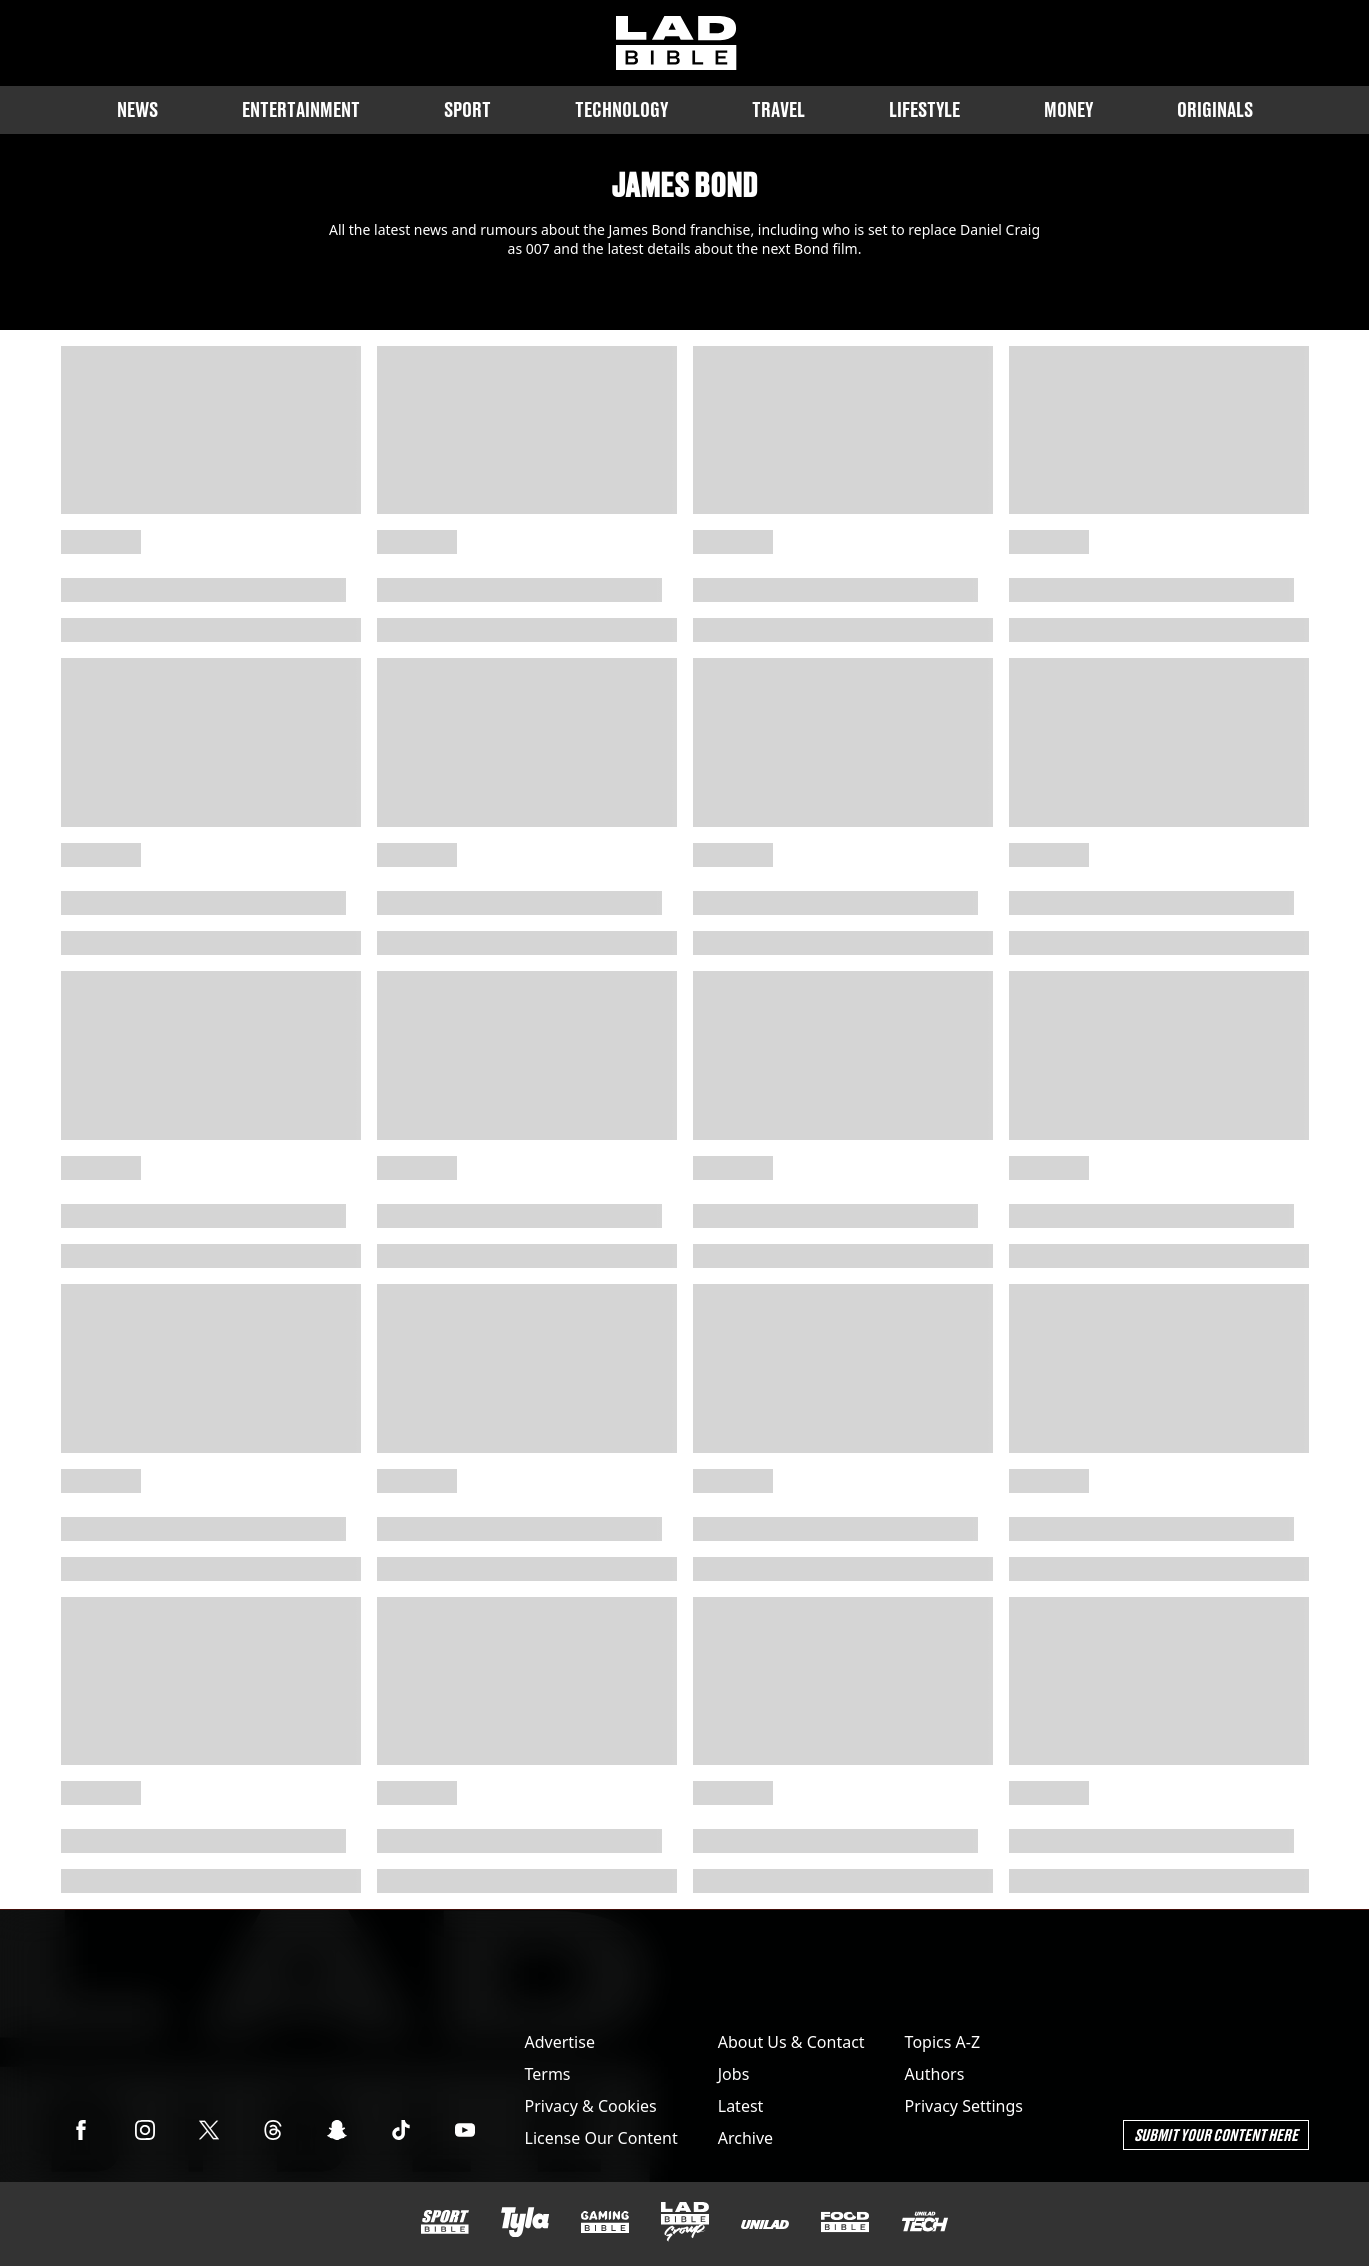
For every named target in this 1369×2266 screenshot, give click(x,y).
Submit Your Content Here (1216, 2134)
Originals (1215, 109)
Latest (741, 2106)
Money (1068, 109)
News (137, 109)
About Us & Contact (791, 2042)
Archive (745, 2138)
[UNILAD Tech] (925, 2221)
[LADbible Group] (685, 2222)
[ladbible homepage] (676, 43)
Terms (548, 2074)
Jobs (734, 2074)
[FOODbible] (845, 2222)
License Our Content (601, 2138)
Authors (935, 2074)
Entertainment (301, 109)
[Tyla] (525, 2222)
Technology (621, 109)
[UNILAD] (765, 2224)
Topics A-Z (942, 2042)
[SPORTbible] (445, 2222)
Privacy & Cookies (591, 2106)
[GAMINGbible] (605, 2222)
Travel (778, 109)
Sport (467, 109)
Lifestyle (924, 109)
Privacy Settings (964, 2106)
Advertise (560, 2042)
